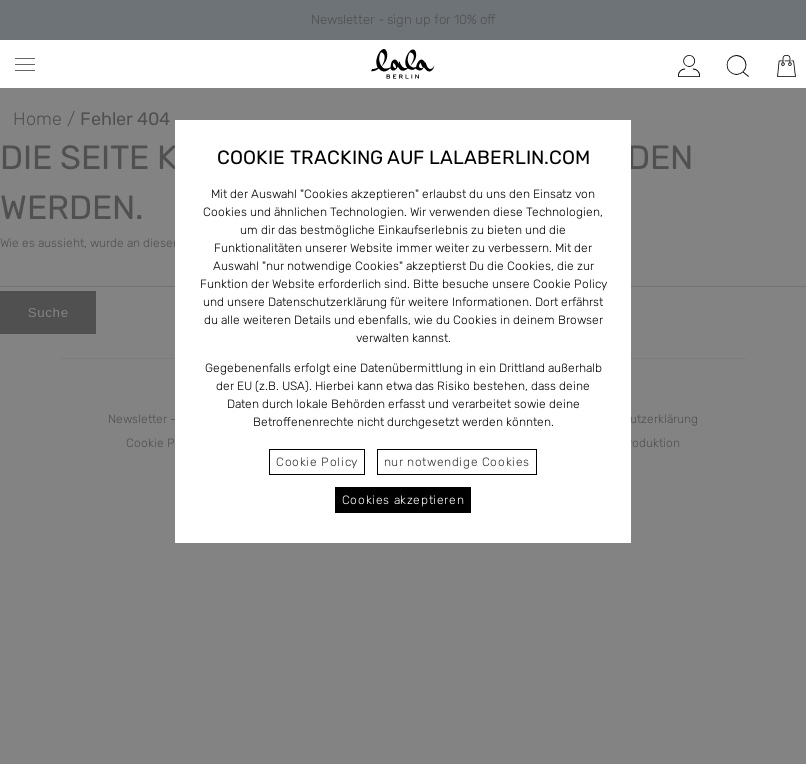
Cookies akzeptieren (403, 500)
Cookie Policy (317, 462)
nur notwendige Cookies (457, 462)
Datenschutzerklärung (327, 302)
